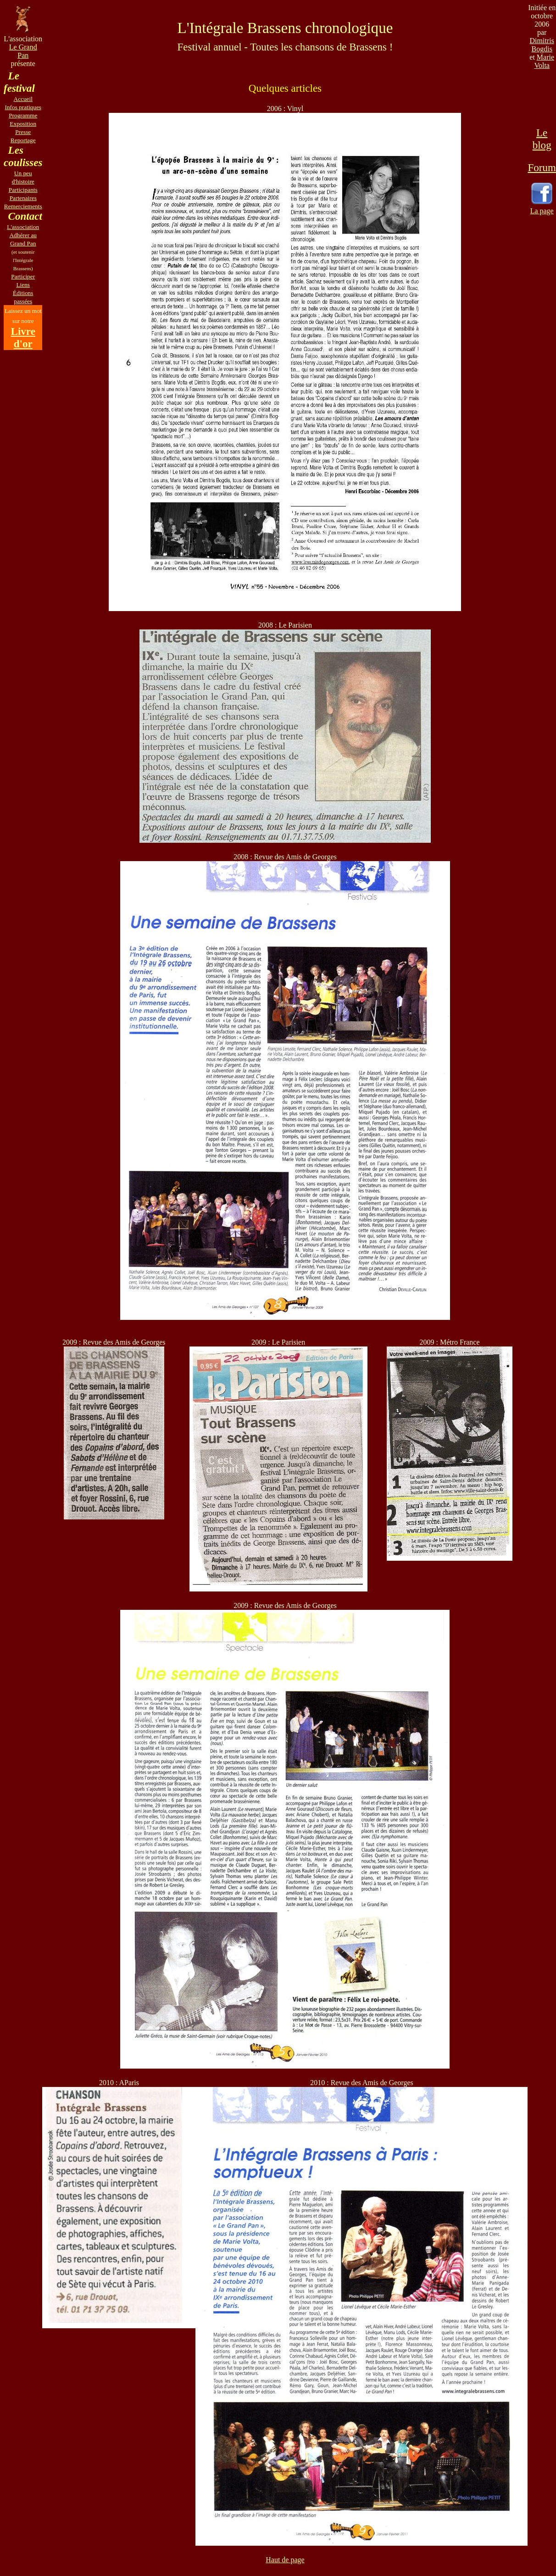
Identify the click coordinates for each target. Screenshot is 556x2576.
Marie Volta (544, 61)
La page (542, 211)
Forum (542, 167)
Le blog (542, 139)
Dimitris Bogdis (542, 45)
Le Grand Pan (23, 51)
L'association (23, 226)
